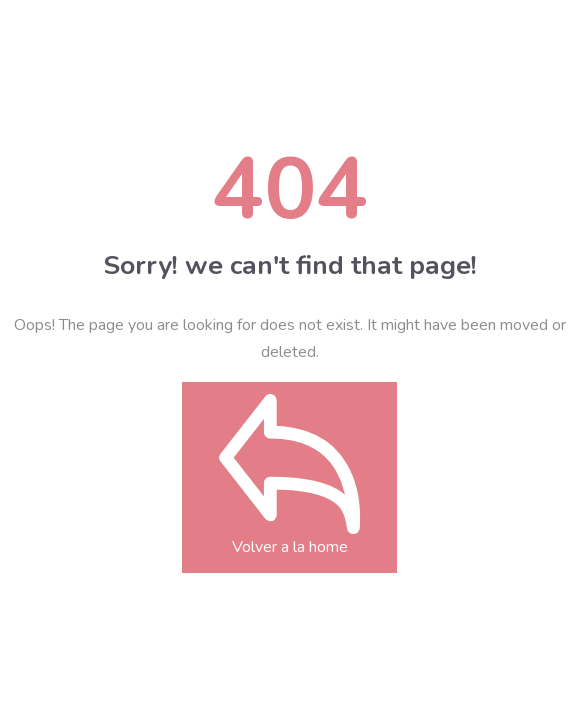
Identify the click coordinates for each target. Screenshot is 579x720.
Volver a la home (289, 505)
